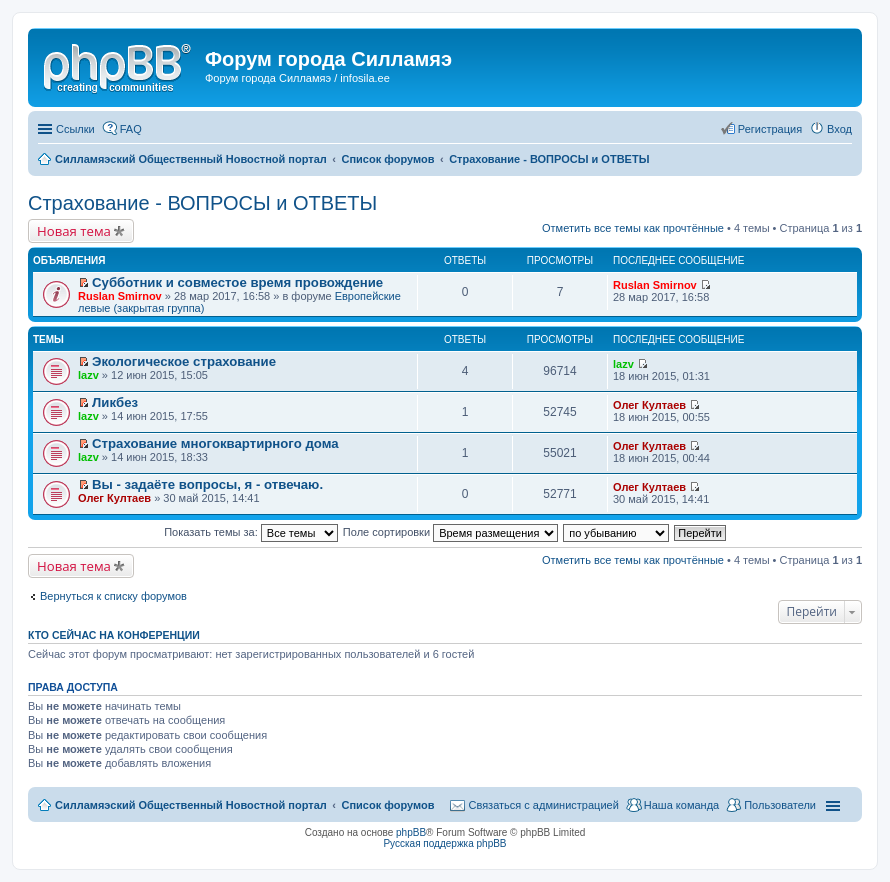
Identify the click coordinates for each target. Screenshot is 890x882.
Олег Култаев (649, 405)
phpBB (411, 832)
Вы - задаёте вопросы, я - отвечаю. (207, 484)
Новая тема (74, 231)
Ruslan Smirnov (120, 296)
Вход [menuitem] (839, 129)
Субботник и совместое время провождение (237, 282)
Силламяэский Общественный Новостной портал (191, 805)
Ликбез (115, 402)
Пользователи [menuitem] (780, 805)
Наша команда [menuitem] (681, 805)
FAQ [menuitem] (131, 129)
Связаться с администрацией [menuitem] (543, 805)
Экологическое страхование (184, 361)
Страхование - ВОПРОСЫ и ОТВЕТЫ (202, 203)
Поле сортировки (450, 532)
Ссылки (75, 129)
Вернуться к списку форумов (113, 596)
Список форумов (387, 805)
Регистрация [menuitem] (770, 129)
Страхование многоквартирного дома (215, 443)
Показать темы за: (251, 532)
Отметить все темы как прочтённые (633, 228)
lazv (88, 375)
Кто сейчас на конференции (114, 635)
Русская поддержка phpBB (444, 843)
